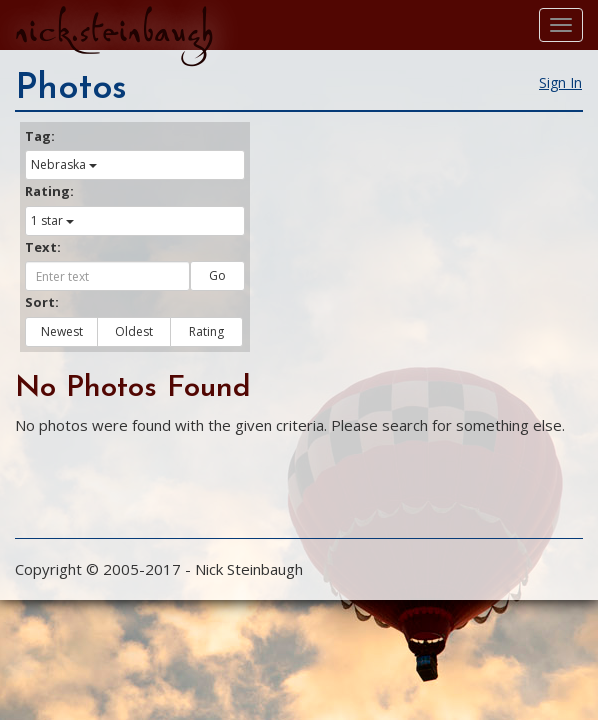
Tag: (40, 136)
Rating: (49, 191)
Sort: (42, 302)
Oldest (134, 331)
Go (217, 275)
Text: (43, 247)
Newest (62, 331)
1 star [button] (52, 220)
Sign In (560, 82)
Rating (206, 331)
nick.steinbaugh (114, 31)
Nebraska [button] (64, 164)
